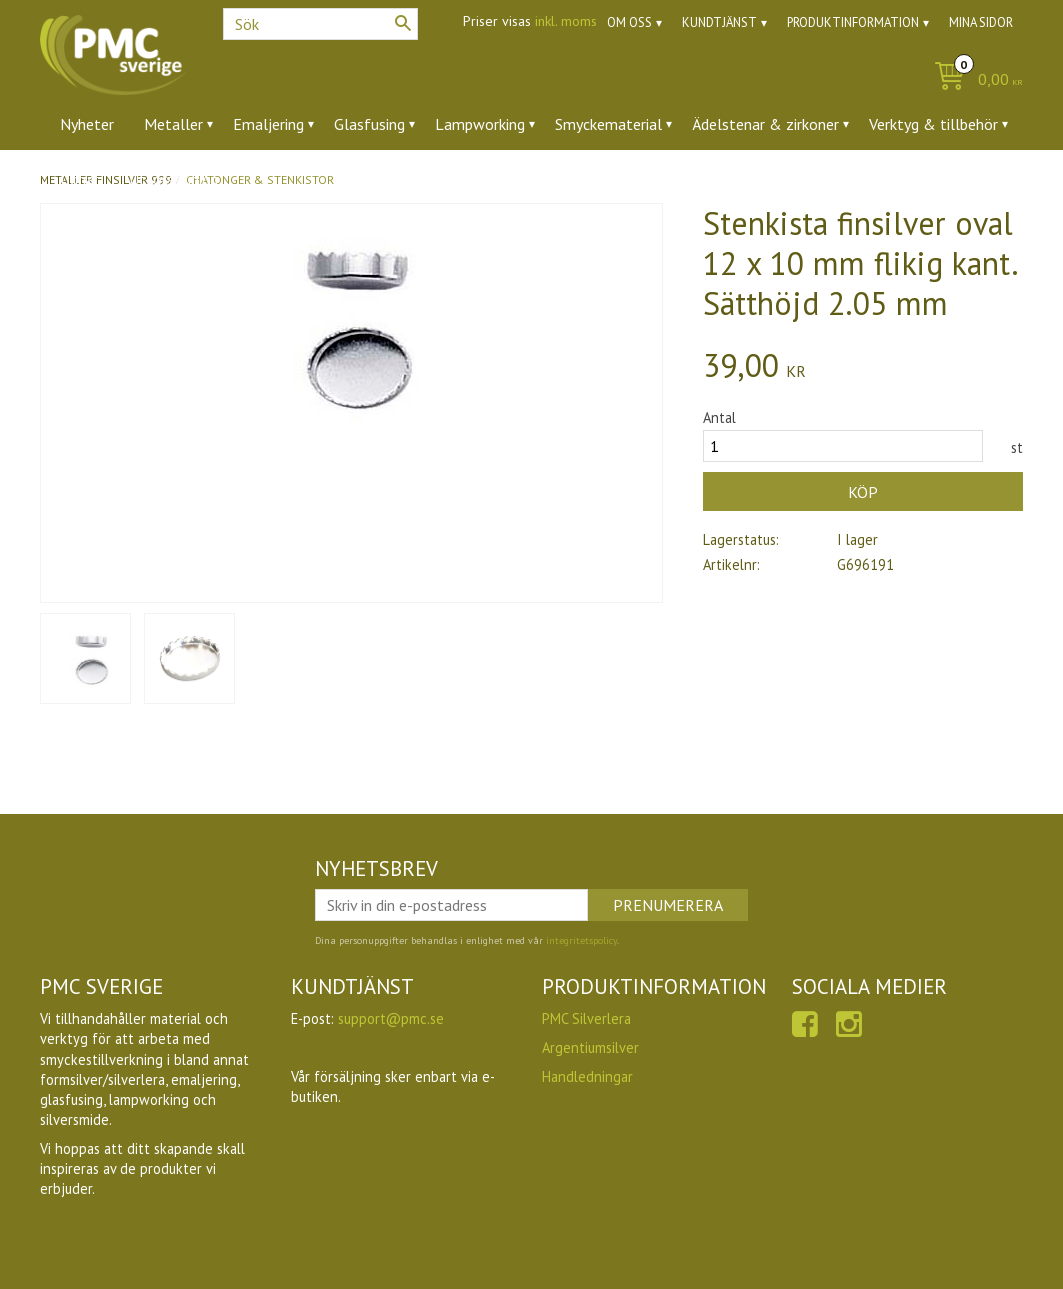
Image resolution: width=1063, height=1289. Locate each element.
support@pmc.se (391, 1018)
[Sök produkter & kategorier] (320, 24)
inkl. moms (566, 21)
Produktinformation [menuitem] (853, 22)
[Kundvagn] (973, 80)
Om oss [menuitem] (629, 22)
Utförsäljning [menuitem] (173, 179)
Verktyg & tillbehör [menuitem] (933, 124)
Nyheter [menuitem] (87, 124)
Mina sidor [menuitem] (981, 22)
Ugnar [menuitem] (79, 179)
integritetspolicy (581, 940)
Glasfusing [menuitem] (369, 124)
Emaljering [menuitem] (268, 124)
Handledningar (587, 1076)
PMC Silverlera (586, 1018)
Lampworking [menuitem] (480, 124)
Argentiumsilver (590, 1047)
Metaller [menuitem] (173, 124)
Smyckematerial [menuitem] (608, 124)
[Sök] (403, 23)
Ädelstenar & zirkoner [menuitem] (765, 124)
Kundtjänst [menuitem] (719, 22)
